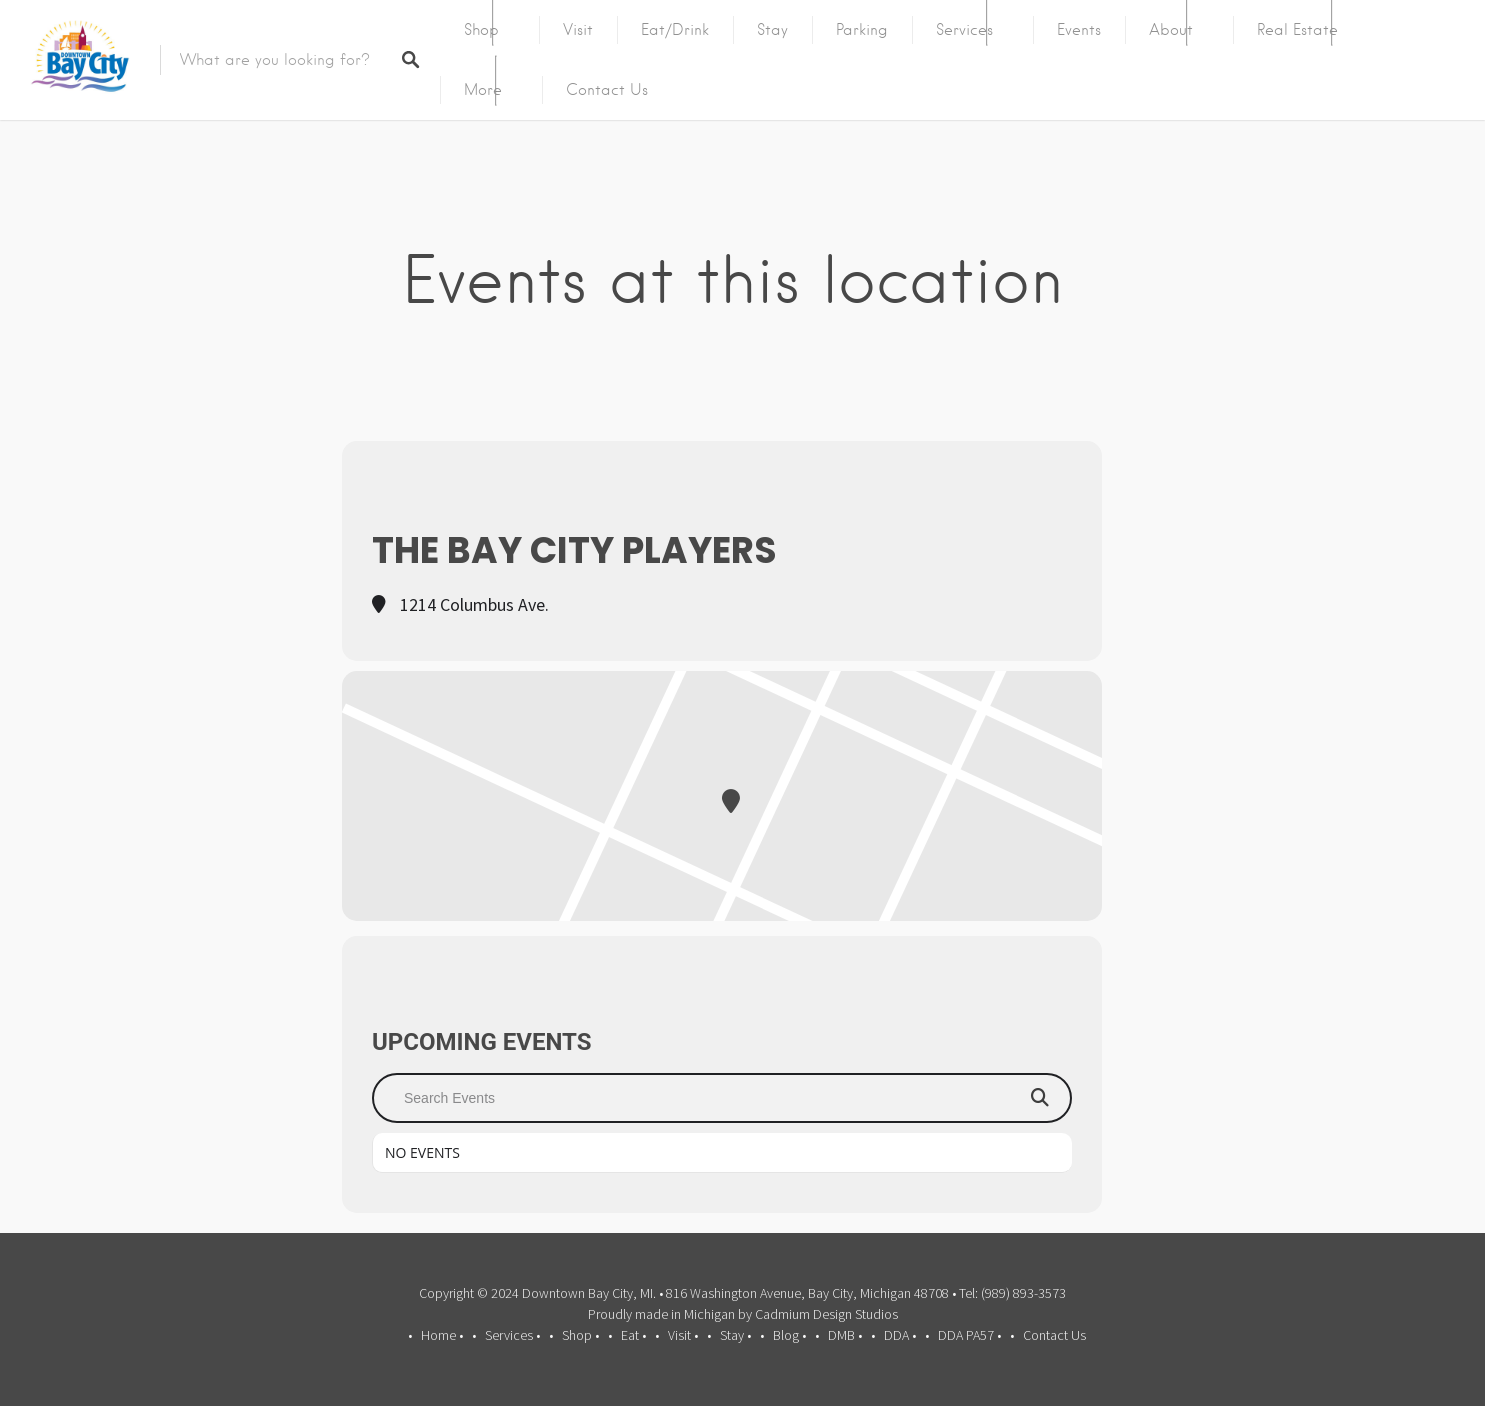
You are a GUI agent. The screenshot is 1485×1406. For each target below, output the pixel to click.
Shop (481, 30)
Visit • (683, 1335)
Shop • (580, 1335)
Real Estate (1297, 30)
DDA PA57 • (969, 1335)
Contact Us (607, 90)
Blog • (789, 1335)
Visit (578, 30)
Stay (772, 30)
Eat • (633, 1335)
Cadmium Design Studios (826, 1314)
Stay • (735, 1335)
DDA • (900, 1335)
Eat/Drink (675, 30)
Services (964, 30)
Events (1079, 30)
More (483, 90)
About (1171, 30)
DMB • (845, 1335)
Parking (862, 30)
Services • (512, 1335)
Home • (442, 1335)
